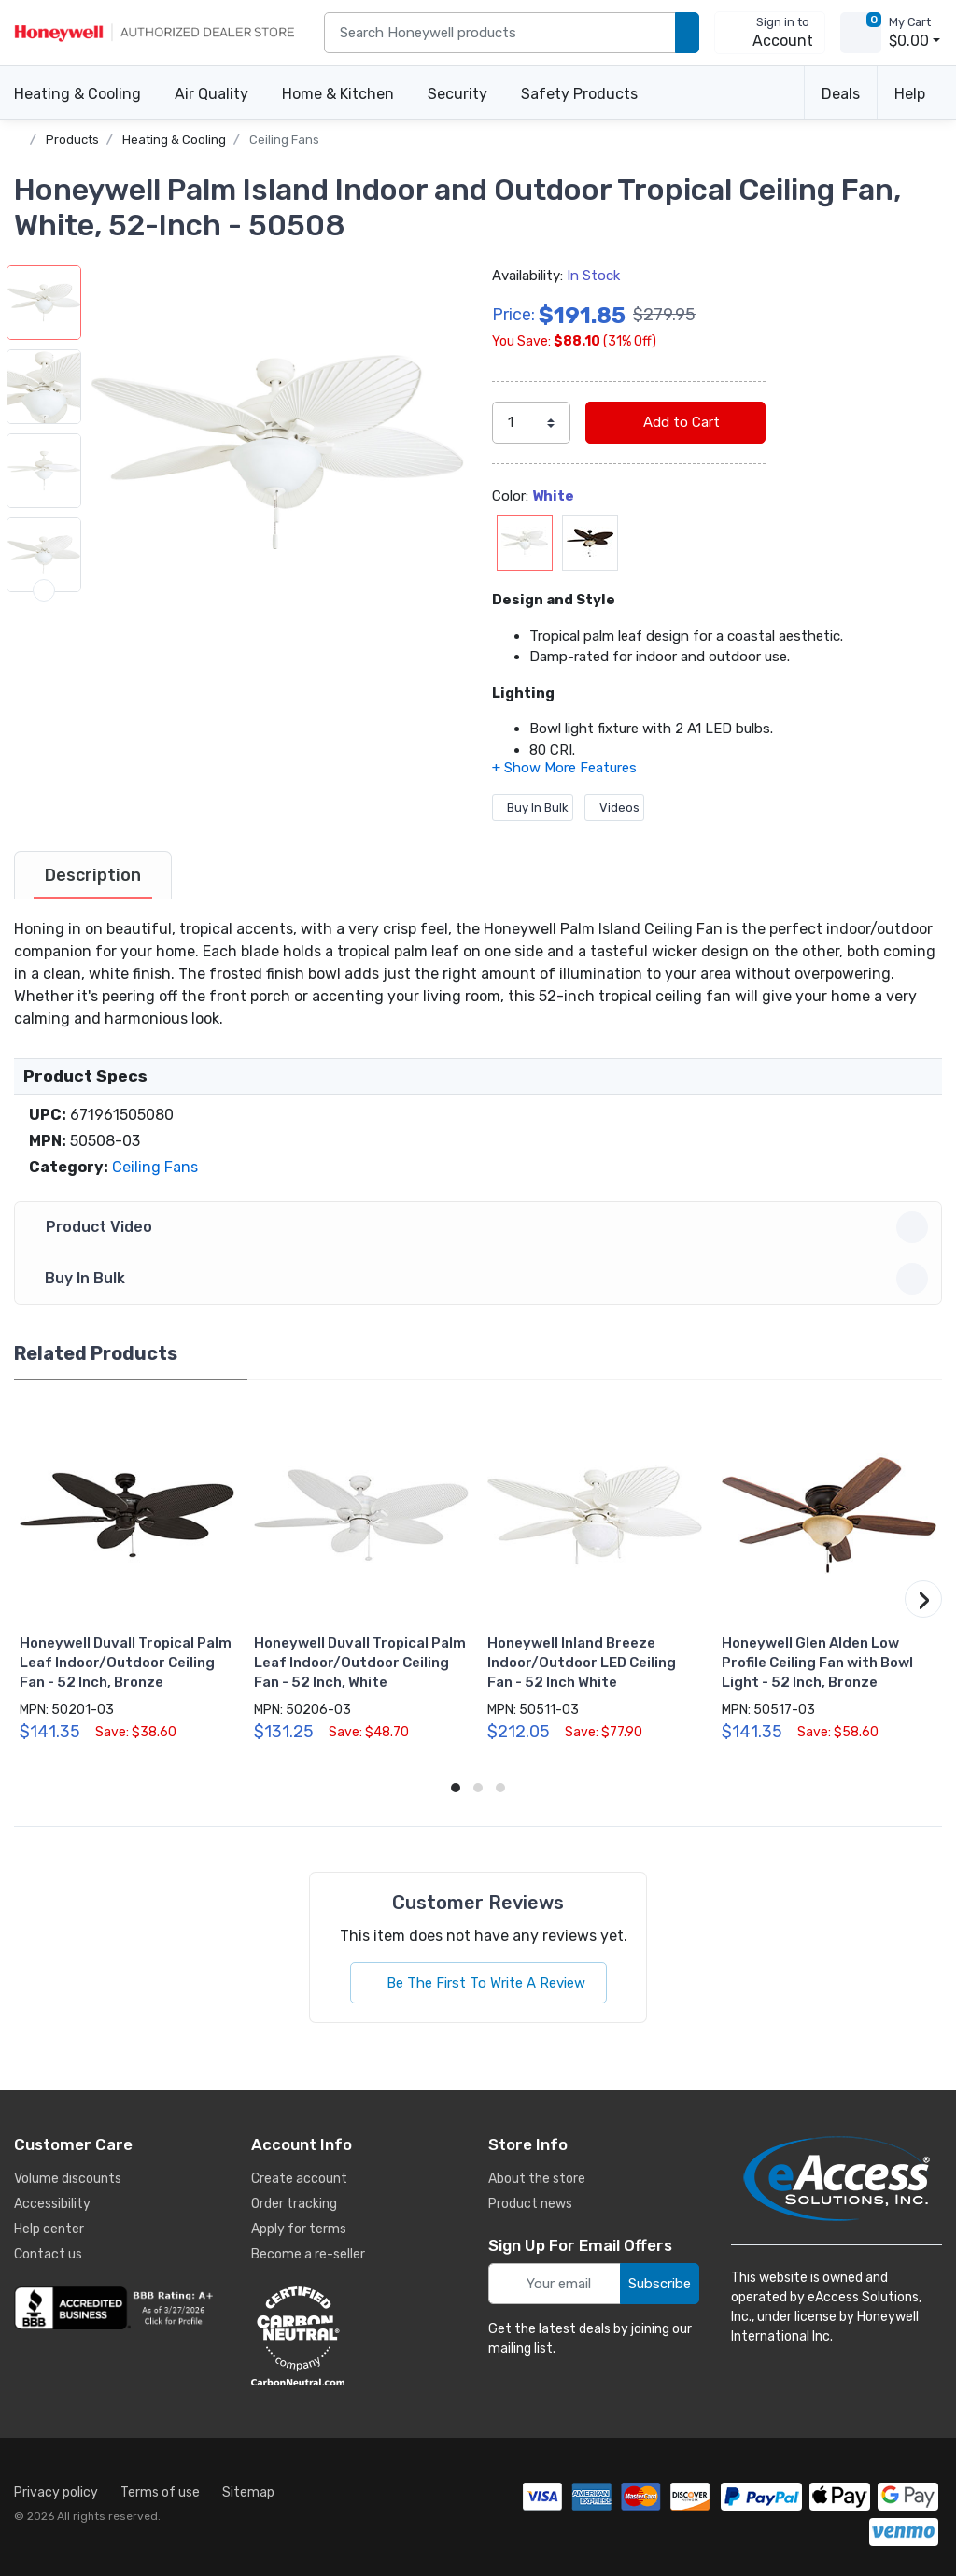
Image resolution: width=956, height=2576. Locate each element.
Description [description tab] (93, 875)
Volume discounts (67, 2179)
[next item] (44, 590)
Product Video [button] (481, 1227)
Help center (49, 2229)
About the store (536, 2179)
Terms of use (160, 2492)
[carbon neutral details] (354, 2335)
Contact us (48, 2254)
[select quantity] (531, 423)
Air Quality (211, 94)
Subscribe (659, 2283)
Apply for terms (298, 2229)
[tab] (93, 875)
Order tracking (294, 2204)
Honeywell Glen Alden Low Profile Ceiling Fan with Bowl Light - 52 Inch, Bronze (817, 1663)
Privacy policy (56, 2492)
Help (909, 94)
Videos (614, 807)
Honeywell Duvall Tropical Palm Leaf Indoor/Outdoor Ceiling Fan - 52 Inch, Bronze (126, 1663)
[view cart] (860, 32)
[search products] (687, 33)
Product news (530, 2204)
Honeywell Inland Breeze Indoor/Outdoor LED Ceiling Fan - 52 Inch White (581, 1663)
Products (72, 140)
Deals (841, 94)
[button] (277, 452)
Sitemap (248, 2492)
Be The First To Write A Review (478, 1982)
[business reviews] (116, 2307)
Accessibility (52, 2204)
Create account (299, 2179)
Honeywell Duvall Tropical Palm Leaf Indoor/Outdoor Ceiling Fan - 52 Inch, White (360, 1663)
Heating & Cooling (77, 94)
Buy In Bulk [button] (481, 1279)
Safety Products (579, 94)
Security (457, 94)
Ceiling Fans (284, 140)
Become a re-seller (308, 2254)
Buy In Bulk (533, 807)
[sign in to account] (769, 32)
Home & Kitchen (338, 94)
